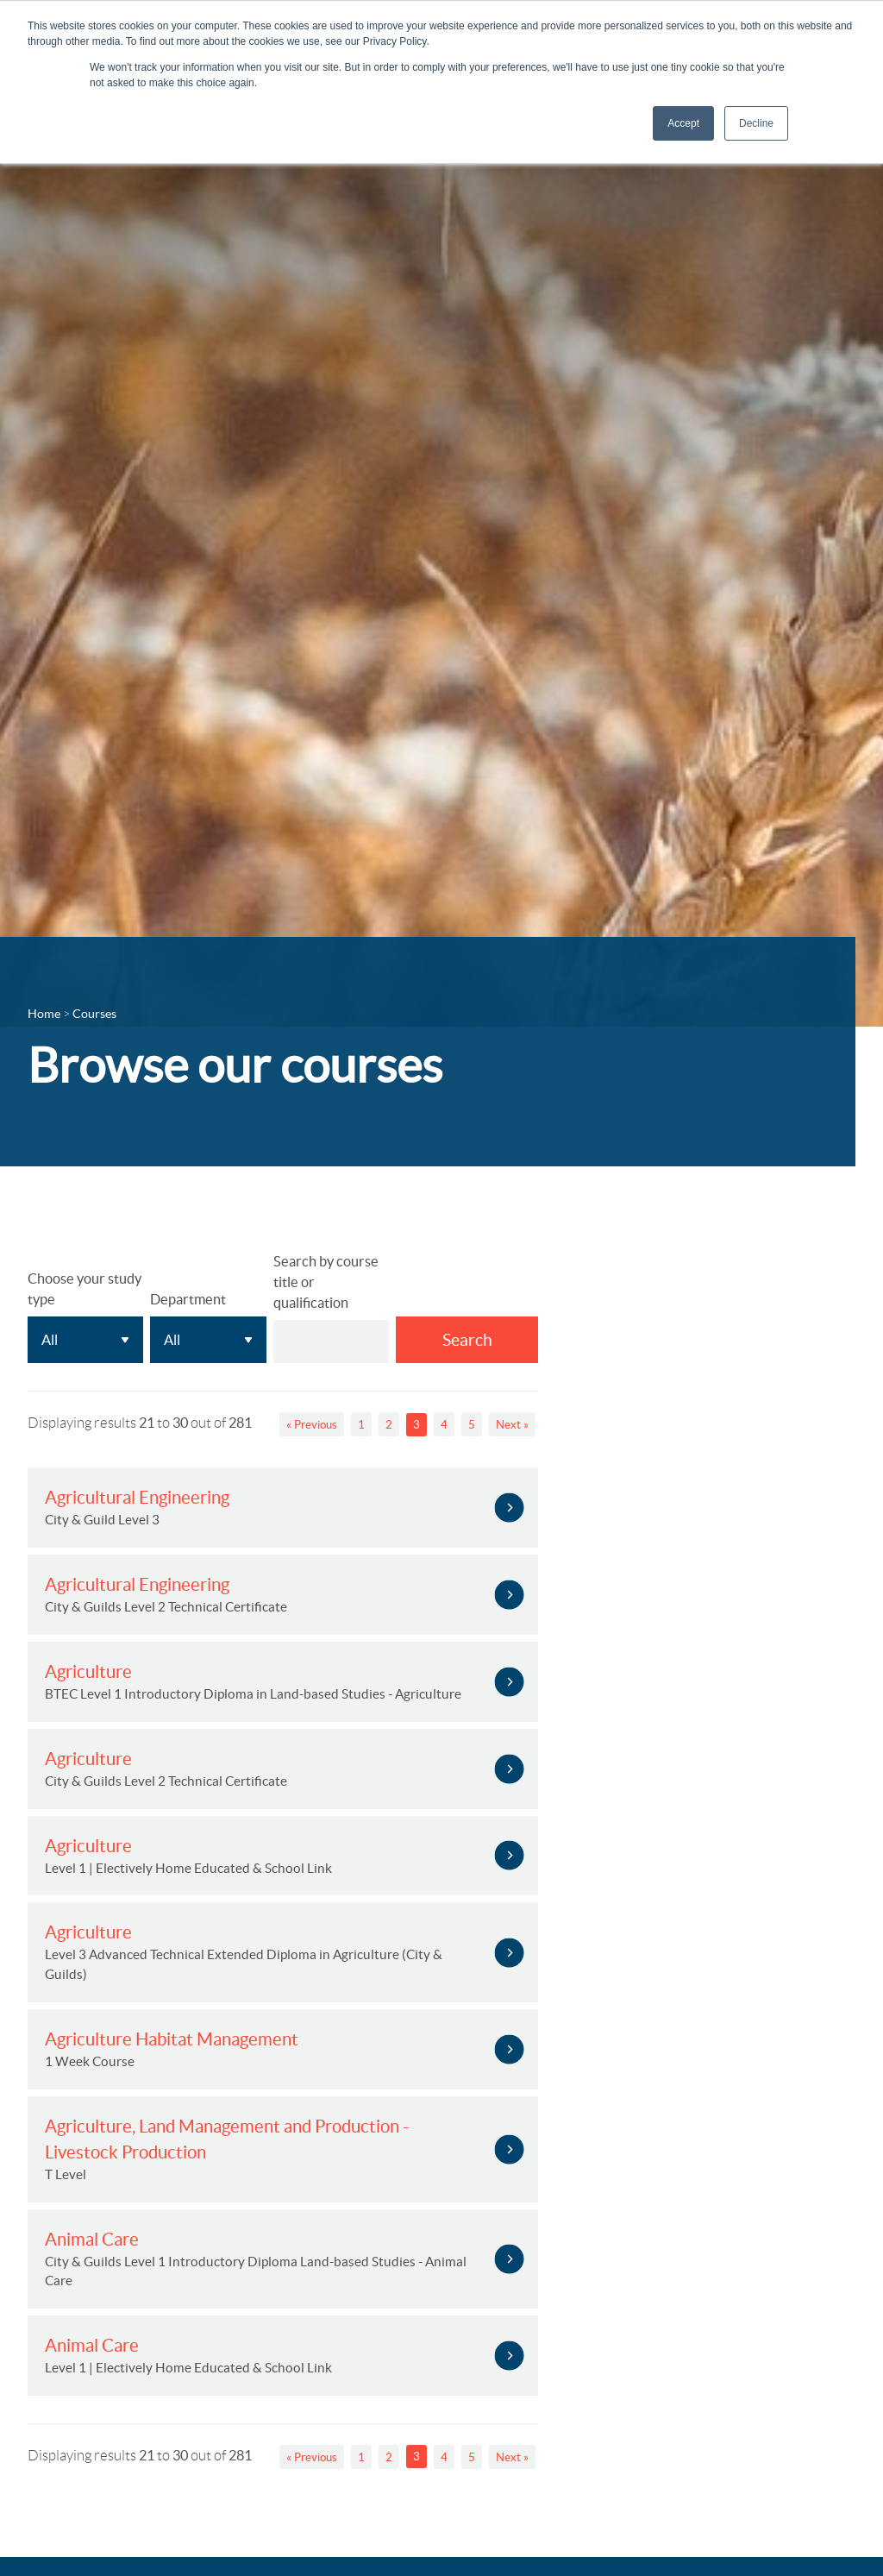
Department (188, 1299)
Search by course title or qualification (326, 1281)
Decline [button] (756, 123)
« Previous (311, 1424)
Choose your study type (84, 1289)
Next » (512, 1424)
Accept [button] (683, 123)
